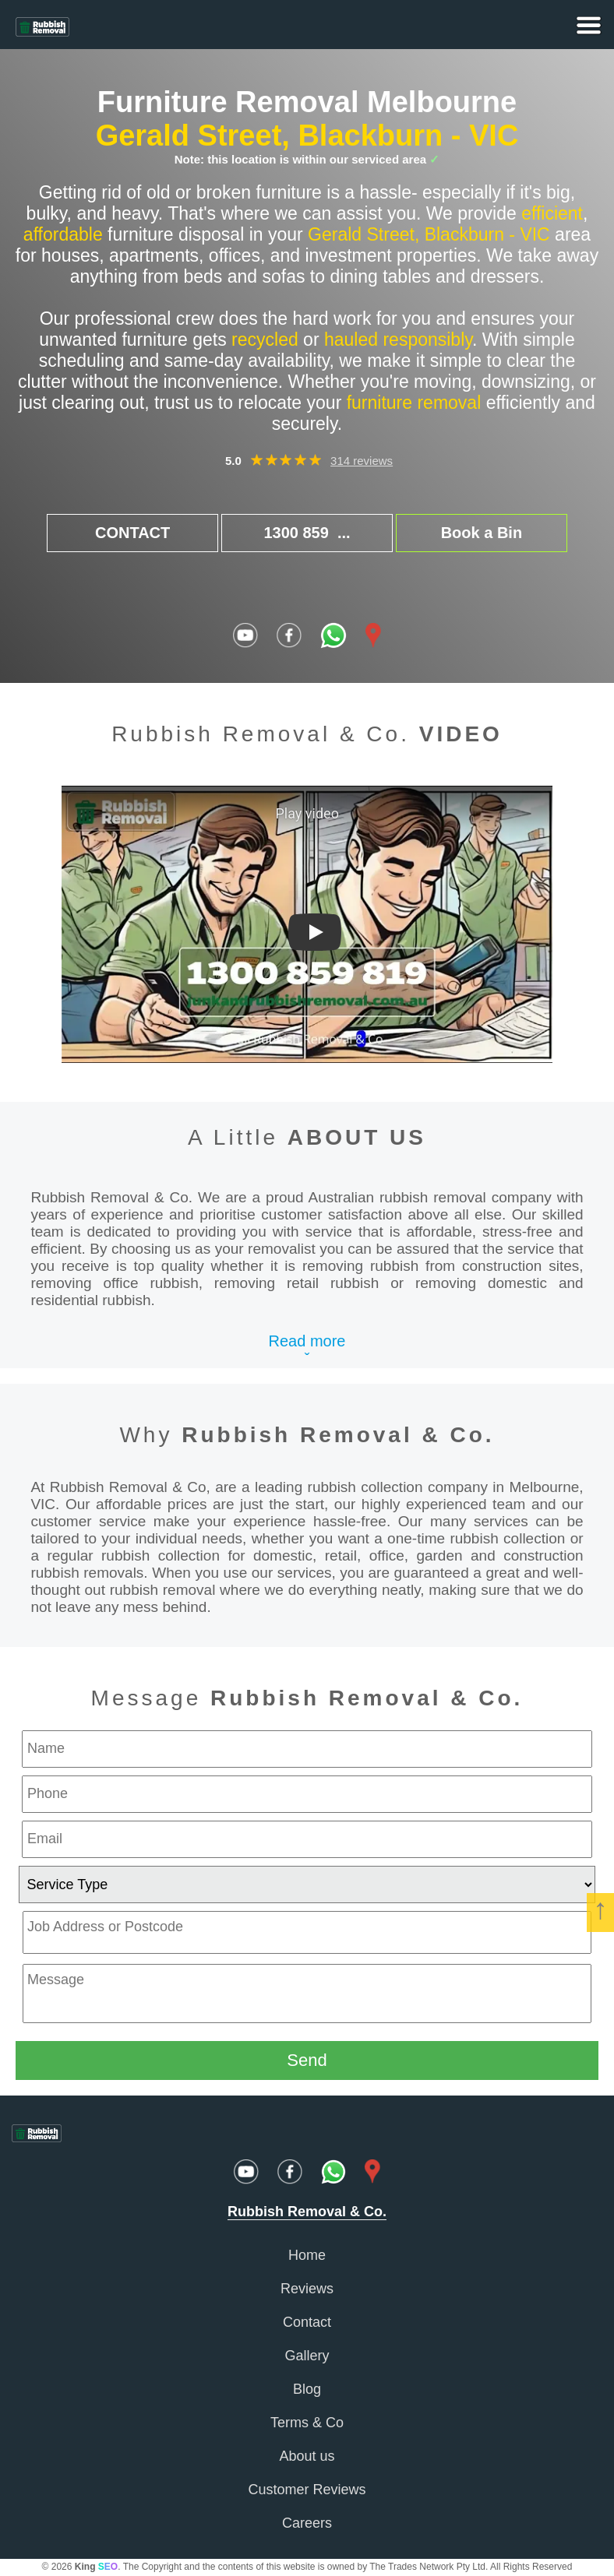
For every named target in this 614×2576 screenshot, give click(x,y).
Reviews (307, 2288)
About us (306, 2456)
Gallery (306, 2355)
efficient (552, 213)
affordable (63, 234)
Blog (307, 2389)
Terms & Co (307, 2422)
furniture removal (414, 402)
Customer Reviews (306, 2489)
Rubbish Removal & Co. (338, 1435)
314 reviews (361, 460)
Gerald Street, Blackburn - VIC (307, 135)
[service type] (307, 1884)
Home (307, 2255)
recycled (264, 339)
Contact (307, 2322)
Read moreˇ (307, 1349)
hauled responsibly (398, 339)
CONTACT (132, 532)
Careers (307, 2523)
